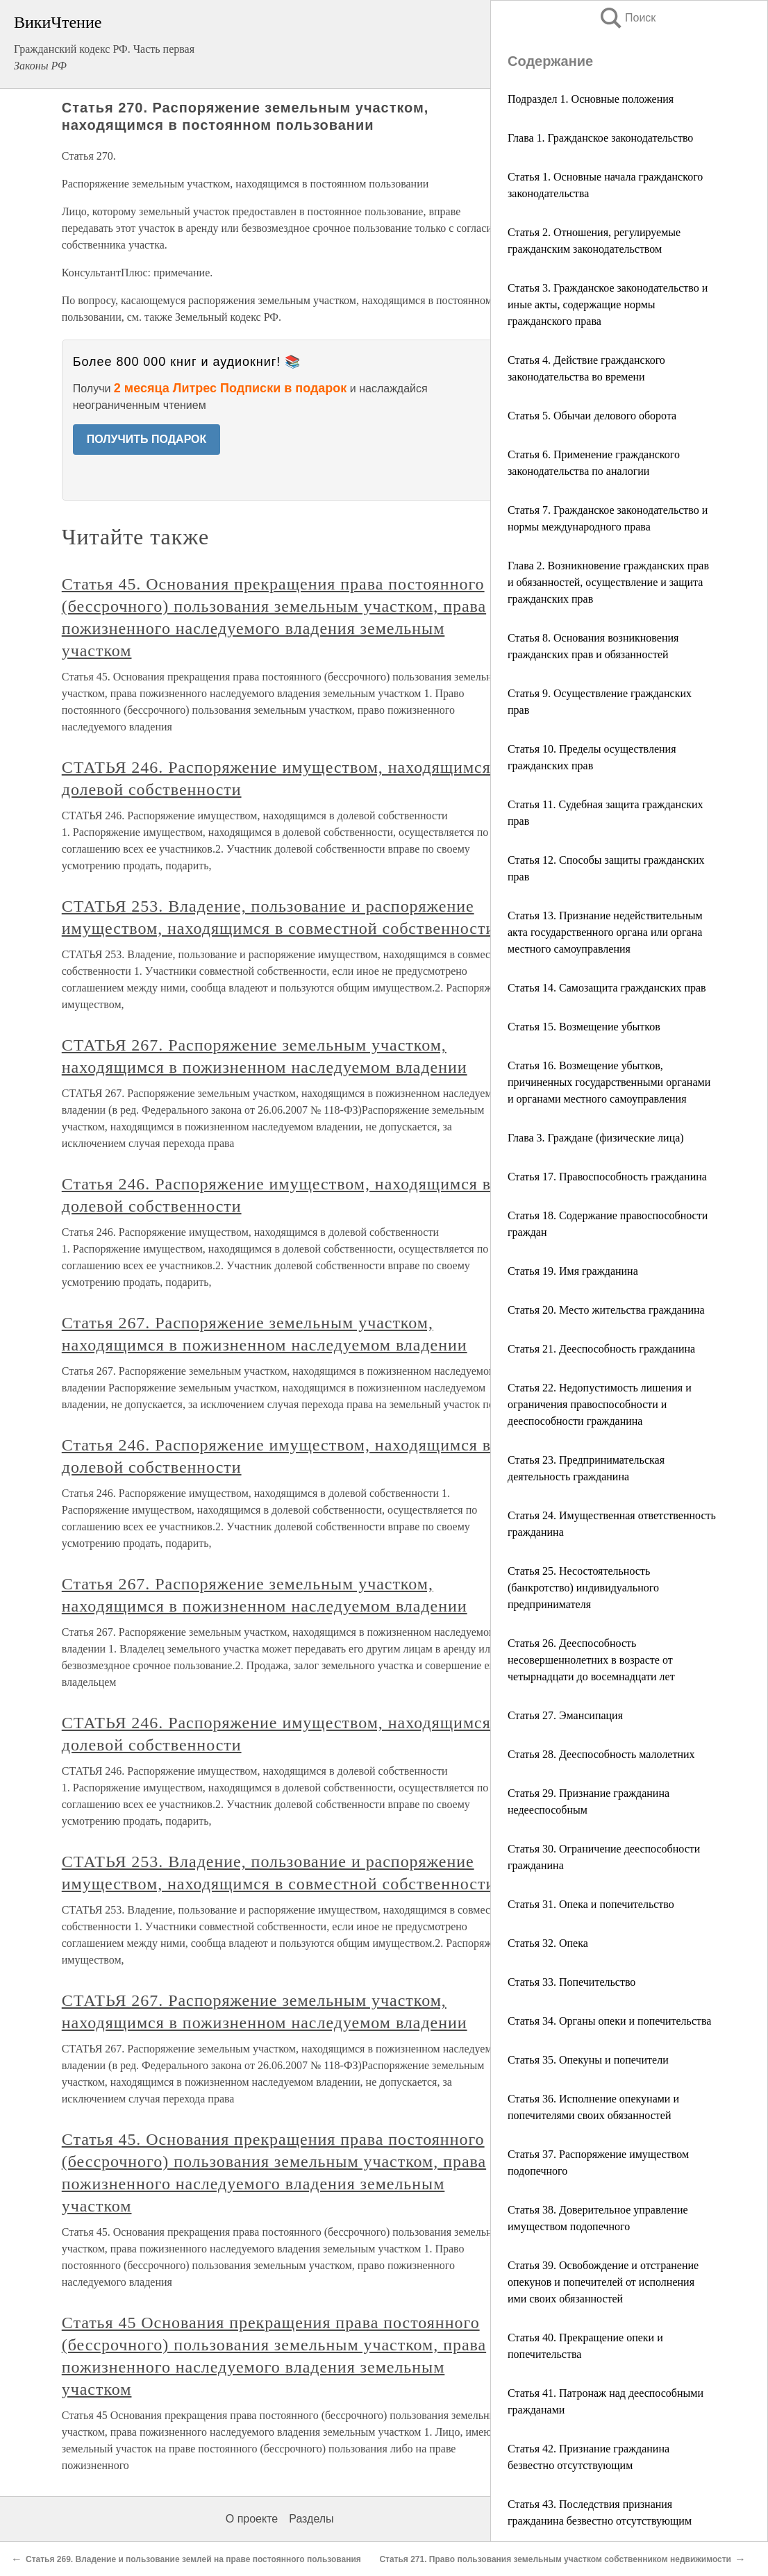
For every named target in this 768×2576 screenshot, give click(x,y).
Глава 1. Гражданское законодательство (600, 138)
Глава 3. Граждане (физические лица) (596, 1138)
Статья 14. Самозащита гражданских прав (607, 988)
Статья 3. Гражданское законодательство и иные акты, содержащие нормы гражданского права (608, 304)
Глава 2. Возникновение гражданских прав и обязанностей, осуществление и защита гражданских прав (608, 582)
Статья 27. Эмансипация (565, 1715)
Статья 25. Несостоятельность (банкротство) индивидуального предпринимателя (583, 1587)
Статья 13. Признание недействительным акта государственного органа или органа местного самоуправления (605, 932)
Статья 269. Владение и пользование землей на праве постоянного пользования (193, 2559)
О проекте (252, 2519)
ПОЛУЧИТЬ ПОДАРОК (147, 439)
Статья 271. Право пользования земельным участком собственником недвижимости (555, 2559)
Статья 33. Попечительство (571, 1982)
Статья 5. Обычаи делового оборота (592, 415)
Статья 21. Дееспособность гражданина (601, 1349)
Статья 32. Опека (548, 1943)
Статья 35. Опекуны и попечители (588, 2060)
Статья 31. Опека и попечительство (591, 1904)
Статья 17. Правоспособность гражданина (607, 1176)
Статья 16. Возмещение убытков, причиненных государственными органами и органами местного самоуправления (609, 1082)
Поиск (627, 18)
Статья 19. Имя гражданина (573, 1271)
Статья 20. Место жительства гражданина (606, 1310)
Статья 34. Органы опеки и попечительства (609, 2021)
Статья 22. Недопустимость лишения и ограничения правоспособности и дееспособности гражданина (600, 1404)
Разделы (311, 2519)
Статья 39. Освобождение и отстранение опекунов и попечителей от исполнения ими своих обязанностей (603, 2282)
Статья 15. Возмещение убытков (584, 1026)
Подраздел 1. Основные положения (591, 99)
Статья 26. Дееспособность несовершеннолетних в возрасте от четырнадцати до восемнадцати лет (591, 1659)
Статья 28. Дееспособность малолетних (601, 1754)
